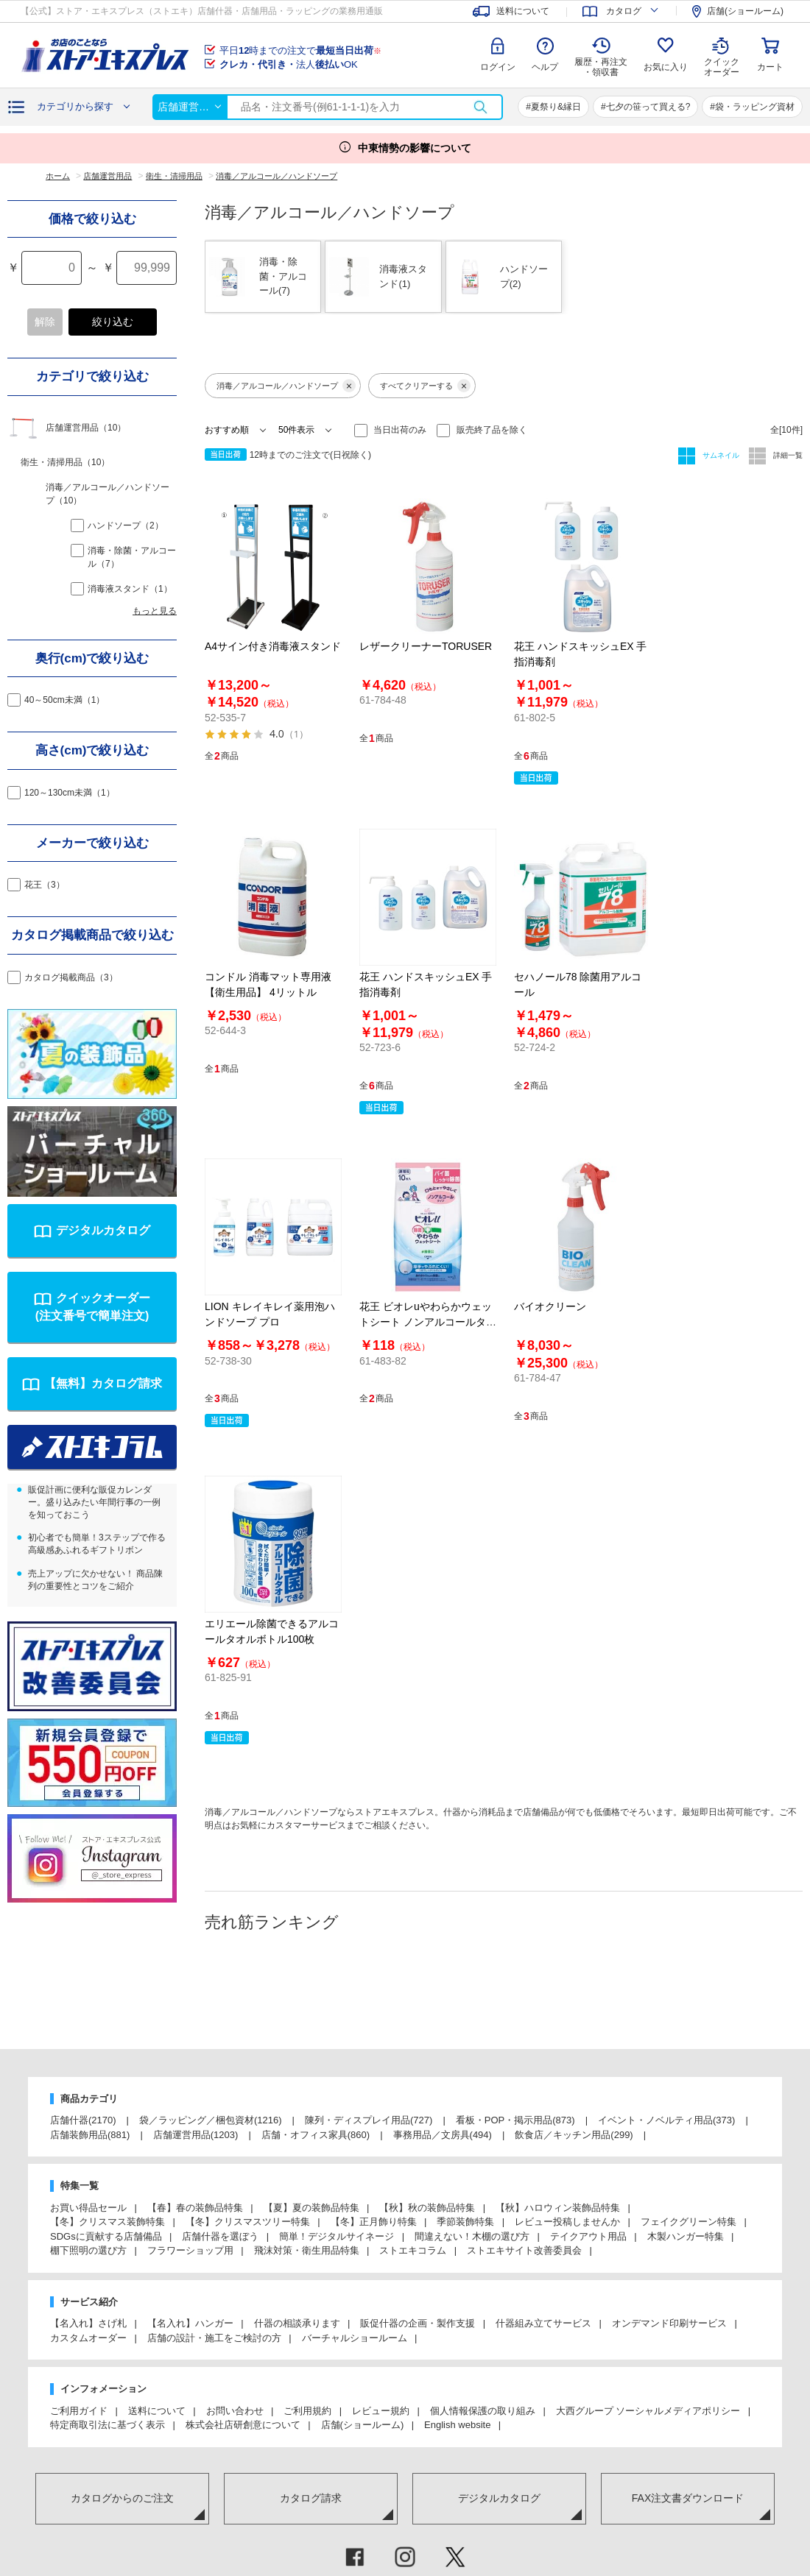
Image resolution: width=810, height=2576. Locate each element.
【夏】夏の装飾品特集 (311, 2207)
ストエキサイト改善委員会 (524, 2250)
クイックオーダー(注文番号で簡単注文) (92, 1307)
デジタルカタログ (103, 1230)
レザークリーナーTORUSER (425, 646)
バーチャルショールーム (354, 2337)
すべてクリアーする (425, 385)
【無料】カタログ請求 (103, 1383)
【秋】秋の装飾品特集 (427, 2207)
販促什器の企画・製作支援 (417, 2323)
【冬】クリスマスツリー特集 (248, 2221)
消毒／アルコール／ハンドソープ (286, 385)
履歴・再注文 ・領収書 (600, 67)
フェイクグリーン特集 (688, 2221)
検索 (480, 107)
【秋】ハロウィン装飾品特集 (558, 2207)
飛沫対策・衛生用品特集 (306, 2250)
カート (770, 67)
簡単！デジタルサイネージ (336, 2236)
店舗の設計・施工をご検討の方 (214, 2337)
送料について (157, 2410)
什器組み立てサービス (543, 2323)
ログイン (497, 67)
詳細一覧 (787, 455)
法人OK (288, 64)
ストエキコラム (412, 2250)
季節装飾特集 (465, 2221)
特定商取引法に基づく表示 (107, 2424)
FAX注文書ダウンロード (688, 2498)
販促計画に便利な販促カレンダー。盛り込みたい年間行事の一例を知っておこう (94, 1502)
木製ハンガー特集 (685, 2236)
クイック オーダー (722, 56)
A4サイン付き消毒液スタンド (273, 646)
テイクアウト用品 (588, 2236)
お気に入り (666, 67)
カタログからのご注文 (122, 2498)
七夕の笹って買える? (648, 107)
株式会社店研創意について (243, 2424)
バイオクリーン (550, 1306)
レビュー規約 (380, 2410)
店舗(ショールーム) (362, 2424)
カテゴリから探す (75, 106)
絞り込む (112, 322)
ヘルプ (545, 67)
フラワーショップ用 (190, 2250)
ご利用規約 (307, 2410)
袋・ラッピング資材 (755, 107)
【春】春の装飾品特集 (195, 2207)
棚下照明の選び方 (88, 2250)
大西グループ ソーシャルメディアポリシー (648, 2410)
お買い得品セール (88, 2207)
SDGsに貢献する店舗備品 (106, 2236)
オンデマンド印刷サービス (669, 2323)
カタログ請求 (311, 2498)
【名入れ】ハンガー (190, 2323)
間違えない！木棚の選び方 (472, 2236)
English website (457, 2424)
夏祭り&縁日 (556, 107)
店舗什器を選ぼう (220, 2236)
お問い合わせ (235, 2410)
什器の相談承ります (297, 2323)
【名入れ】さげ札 (88, 2323)
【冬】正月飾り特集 (374, 2221)
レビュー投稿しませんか (567, 2221)
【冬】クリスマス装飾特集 (107, 2221)
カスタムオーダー (88, 2337)
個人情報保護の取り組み (482, 2410)
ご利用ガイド (79, 2410)
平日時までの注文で (300, 50)
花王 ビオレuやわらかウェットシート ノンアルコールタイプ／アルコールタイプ (427, 1322)
